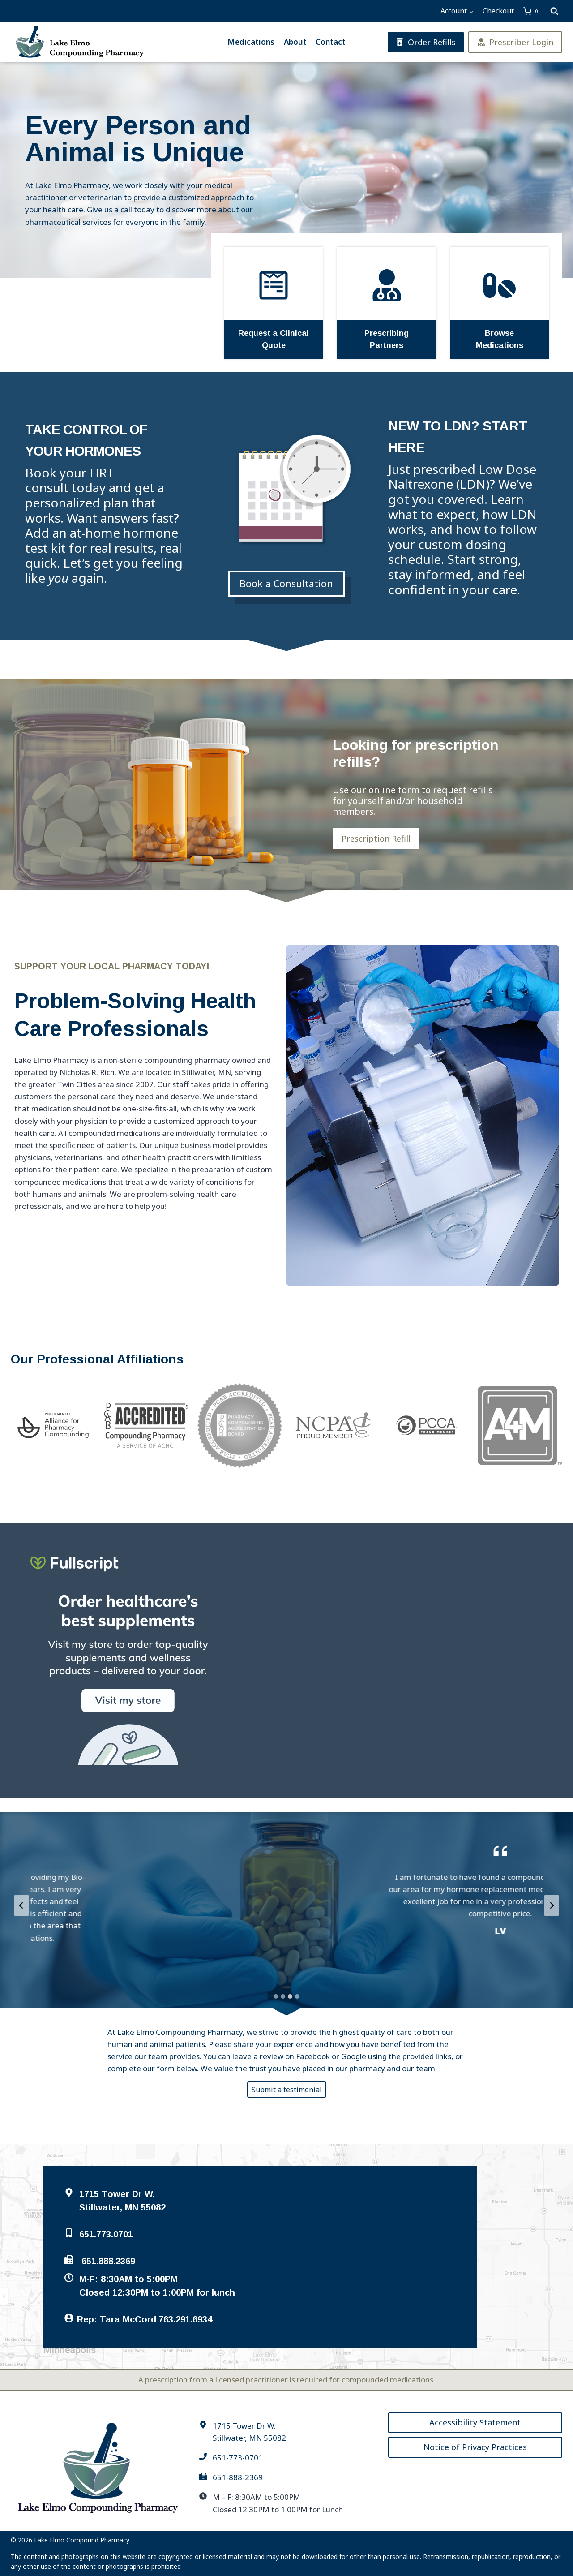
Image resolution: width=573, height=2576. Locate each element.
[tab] (276, 1996)
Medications (250, 42)
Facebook (313, 2056)
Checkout (498, 11)
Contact (331, 42)
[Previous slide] (21, 1905)
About (295, 42)
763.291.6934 (185, 2319)
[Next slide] (551, 1905)
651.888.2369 (108, 2261)
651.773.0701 (106, 2234)
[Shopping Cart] (532, 11)
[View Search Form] (554, 11)
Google (353, 2056)
